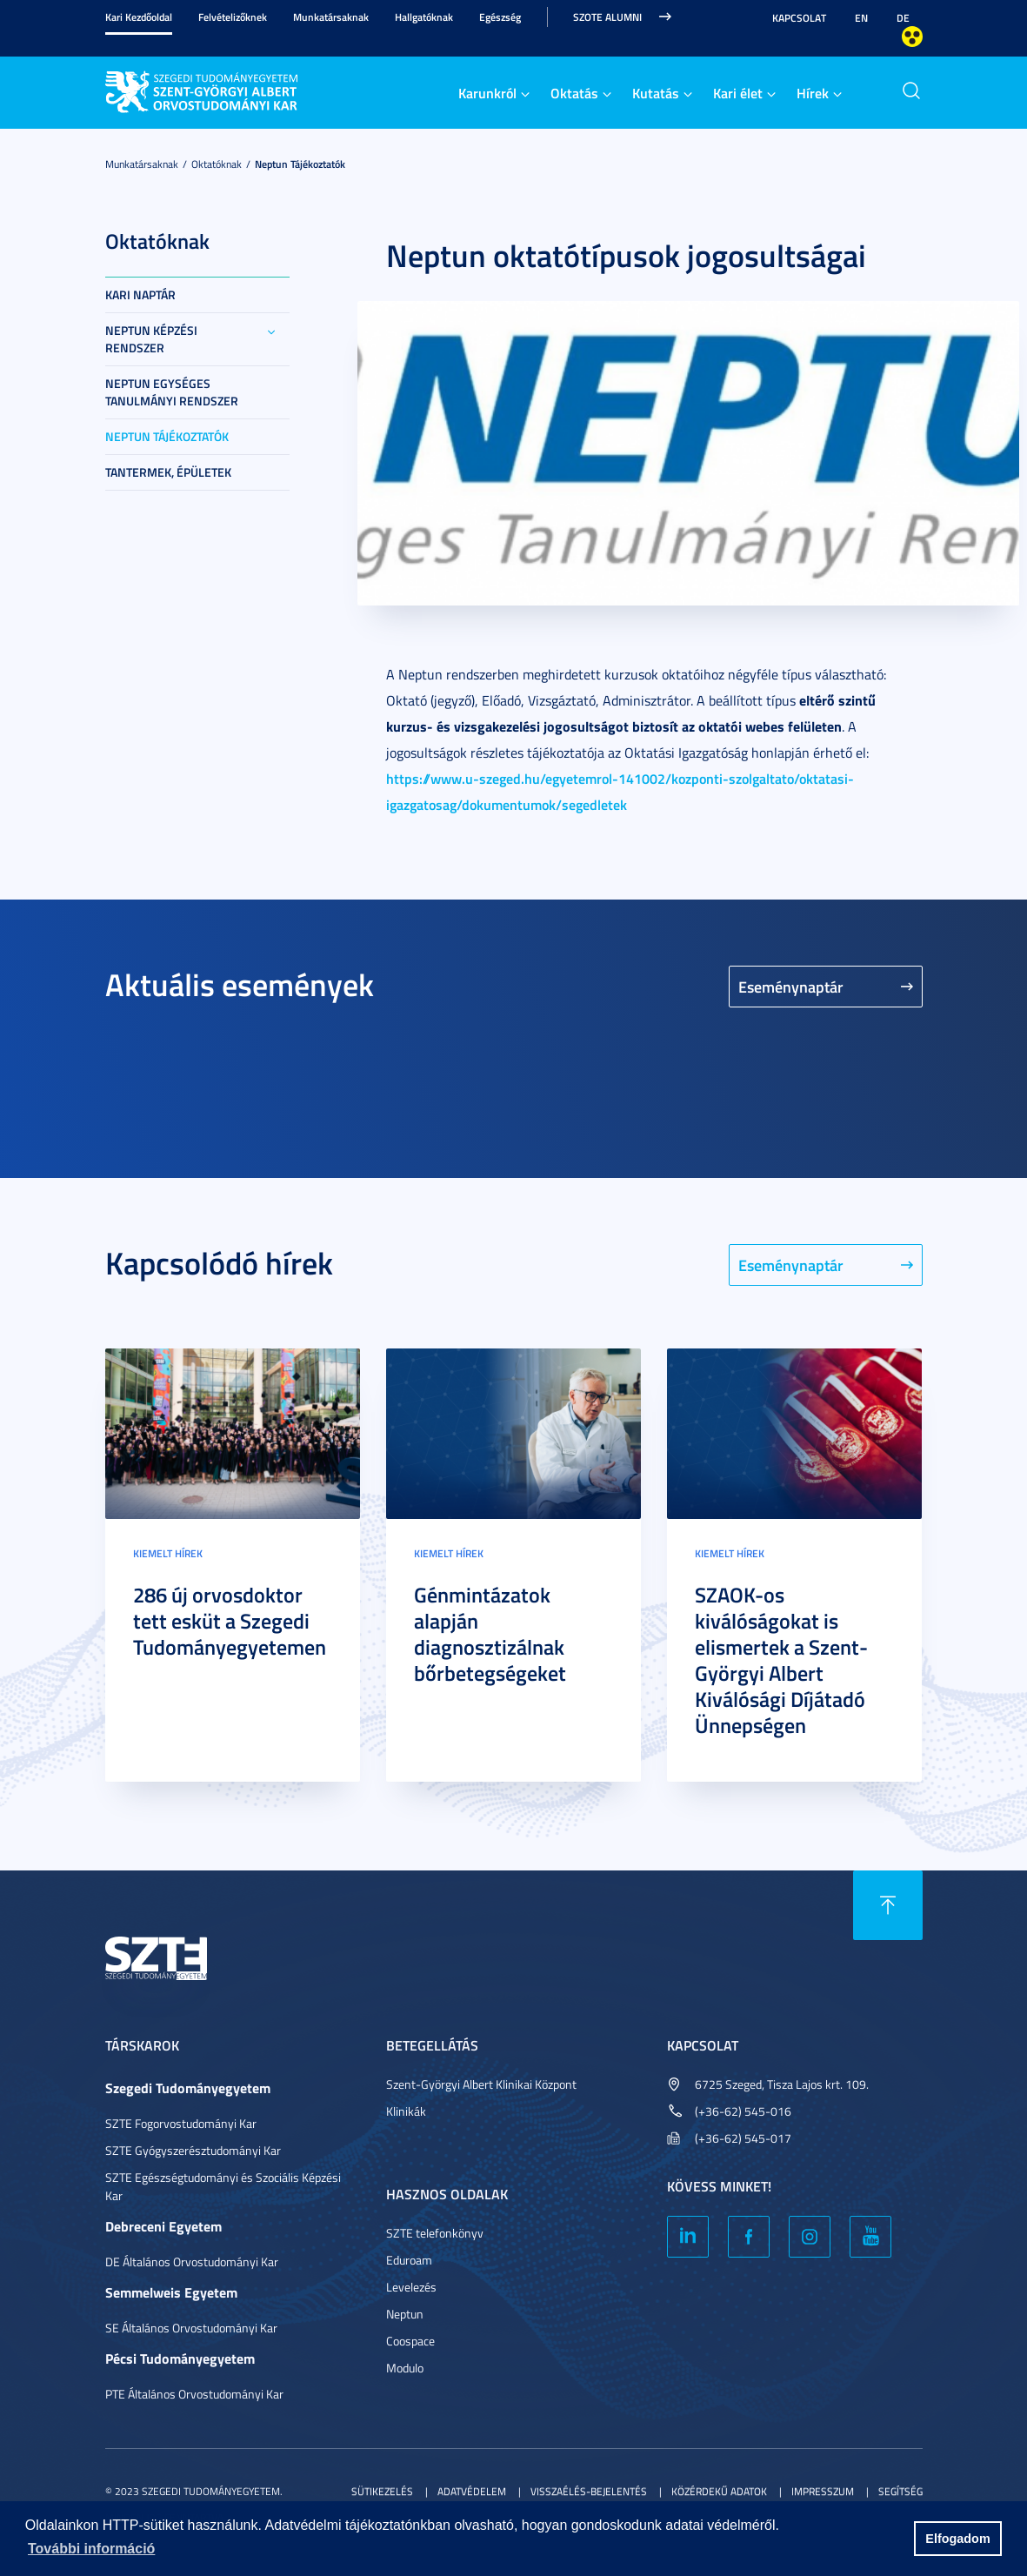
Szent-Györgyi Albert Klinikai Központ (481, 2084)
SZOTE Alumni (607, 17)
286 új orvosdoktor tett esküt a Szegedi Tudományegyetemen (229, 1621)
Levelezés (411, 2286)
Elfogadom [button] (957, 2539)
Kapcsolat (799, 17)
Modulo (404, 2367)
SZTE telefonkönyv (434, 2233)
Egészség (500, 17)
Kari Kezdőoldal (138, 17)
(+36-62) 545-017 (743, 2138)
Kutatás (655, 93)
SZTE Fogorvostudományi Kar (181, 2123)
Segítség (900, 2491)
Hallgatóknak (424, 17)
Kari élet (738, 93)
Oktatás (574, 93)
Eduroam (409, 2259)
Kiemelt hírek (168, 1553)
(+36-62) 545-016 (743, 2111)
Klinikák (406, 2111)
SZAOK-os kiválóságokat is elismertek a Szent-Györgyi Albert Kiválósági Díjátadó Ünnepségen (781, 1660)
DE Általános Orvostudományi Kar (191, 2261)
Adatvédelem (471, 2491)
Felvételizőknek (232, 17)
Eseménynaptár (791, 986)
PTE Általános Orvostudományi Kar (194, 2393)
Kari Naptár (140, 294)
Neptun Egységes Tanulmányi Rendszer (171, 392)
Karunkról (487, 93)
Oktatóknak (216, 164)
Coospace (410, 2340)
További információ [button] (91, 2548)
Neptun (404, 2313)
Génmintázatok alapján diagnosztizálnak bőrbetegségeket (490, 1634)
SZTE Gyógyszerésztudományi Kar (193, 2150)
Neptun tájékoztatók (300, 164)
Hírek (813, 93)
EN (861, 17)
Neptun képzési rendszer (151, 339)
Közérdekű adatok (719, 2491)
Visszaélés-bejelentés (588, 2491)
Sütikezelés (382, 2491)
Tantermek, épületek (168, 472)
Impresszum (822, 2491)
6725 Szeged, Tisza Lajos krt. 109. (782, 2084)
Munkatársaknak (331, 17)
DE (903, 17)
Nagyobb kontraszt (912, 36)
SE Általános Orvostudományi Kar (191, 2327)
